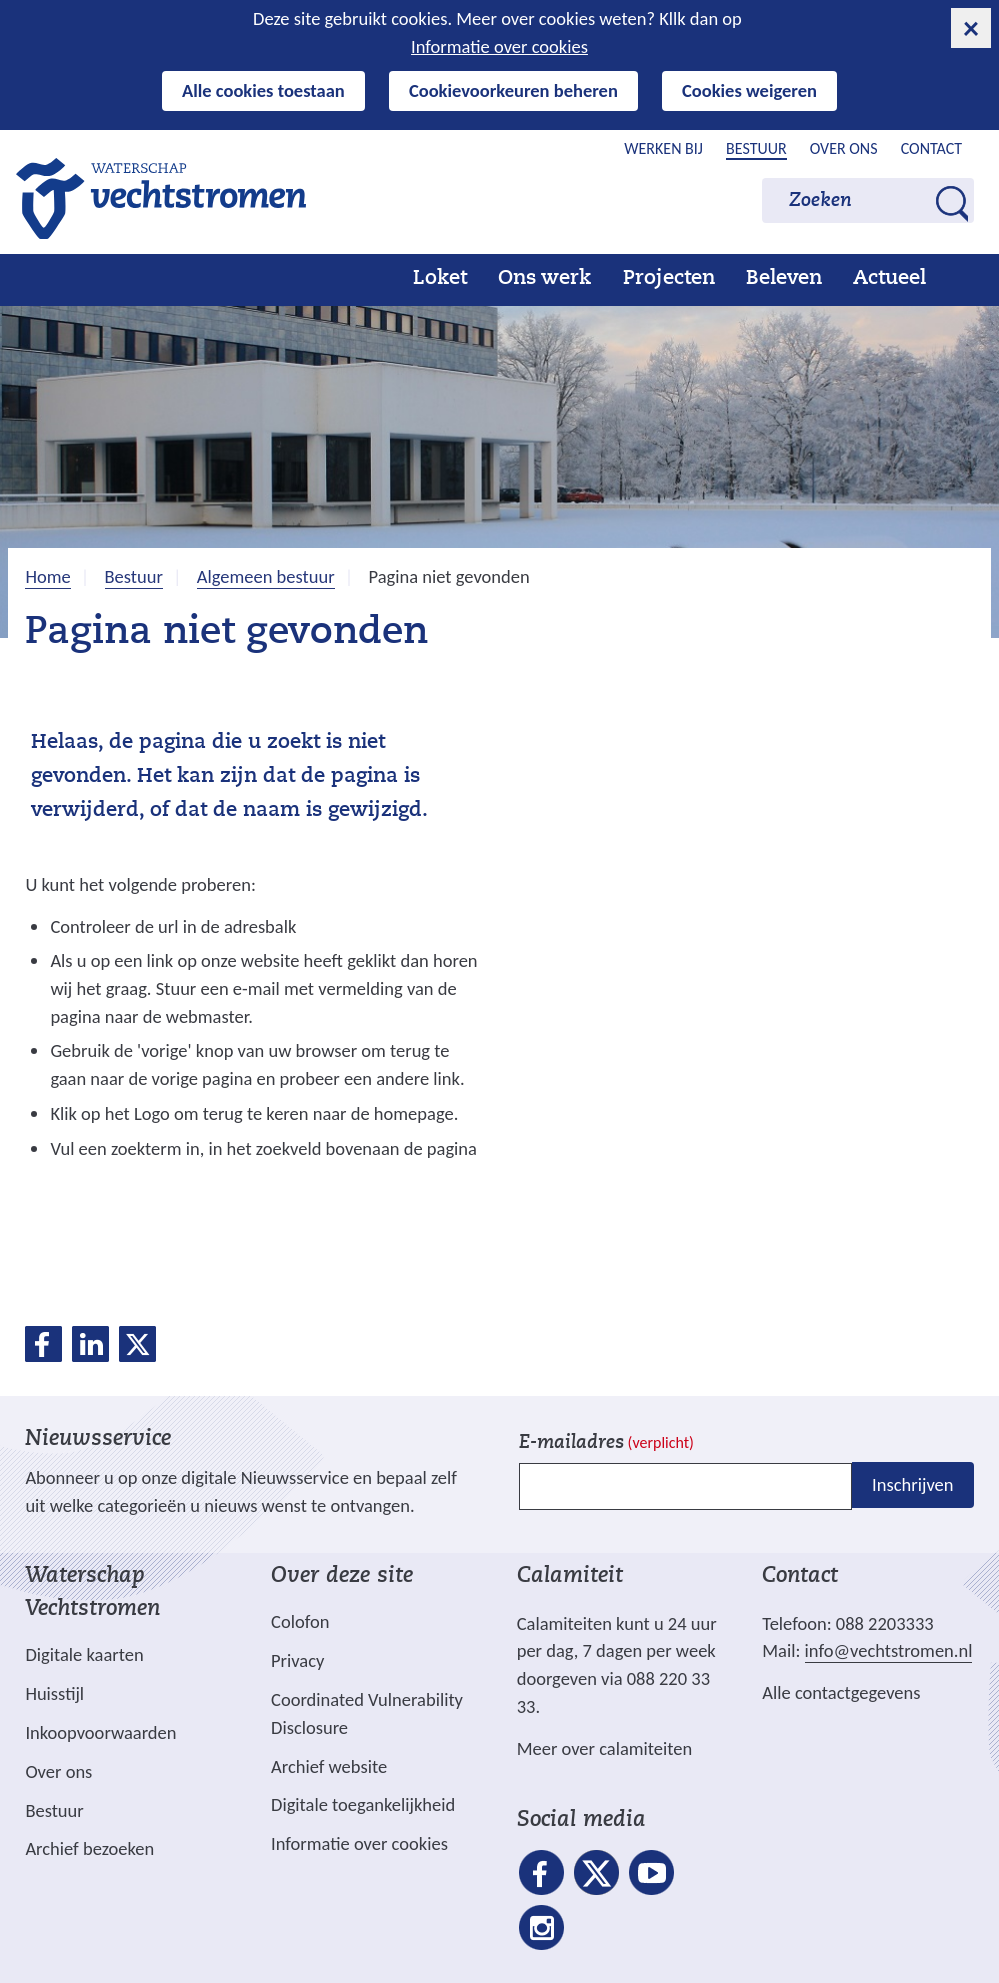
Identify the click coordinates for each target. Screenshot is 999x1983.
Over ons (844, 148)
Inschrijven (912, 1484)
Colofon (300, 1621)
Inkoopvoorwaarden (100, 1732)
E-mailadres (606, 1443)
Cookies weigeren (749, 90)
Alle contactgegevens (841, 1692)
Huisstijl (54, 1693)
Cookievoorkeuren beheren (513, 90)
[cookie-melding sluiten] (971, 28)
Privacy (297, 1660)
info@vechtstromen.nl (889, 1650)
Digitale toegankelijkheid (363, 1804)
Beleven (784, 279)
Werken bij (663, 148)
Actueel (889, 279)
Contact (931, 148)
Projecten (669, 279)
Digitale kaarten (84, 1655)
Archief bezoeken (89, 1848)
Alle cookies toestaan (263, 90)
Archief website (329, 1766)
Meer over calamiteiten (605, 1748)
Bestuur (756, 148)
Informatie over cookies (499, 46)
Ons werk (544, 279)
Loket (440, 279)
